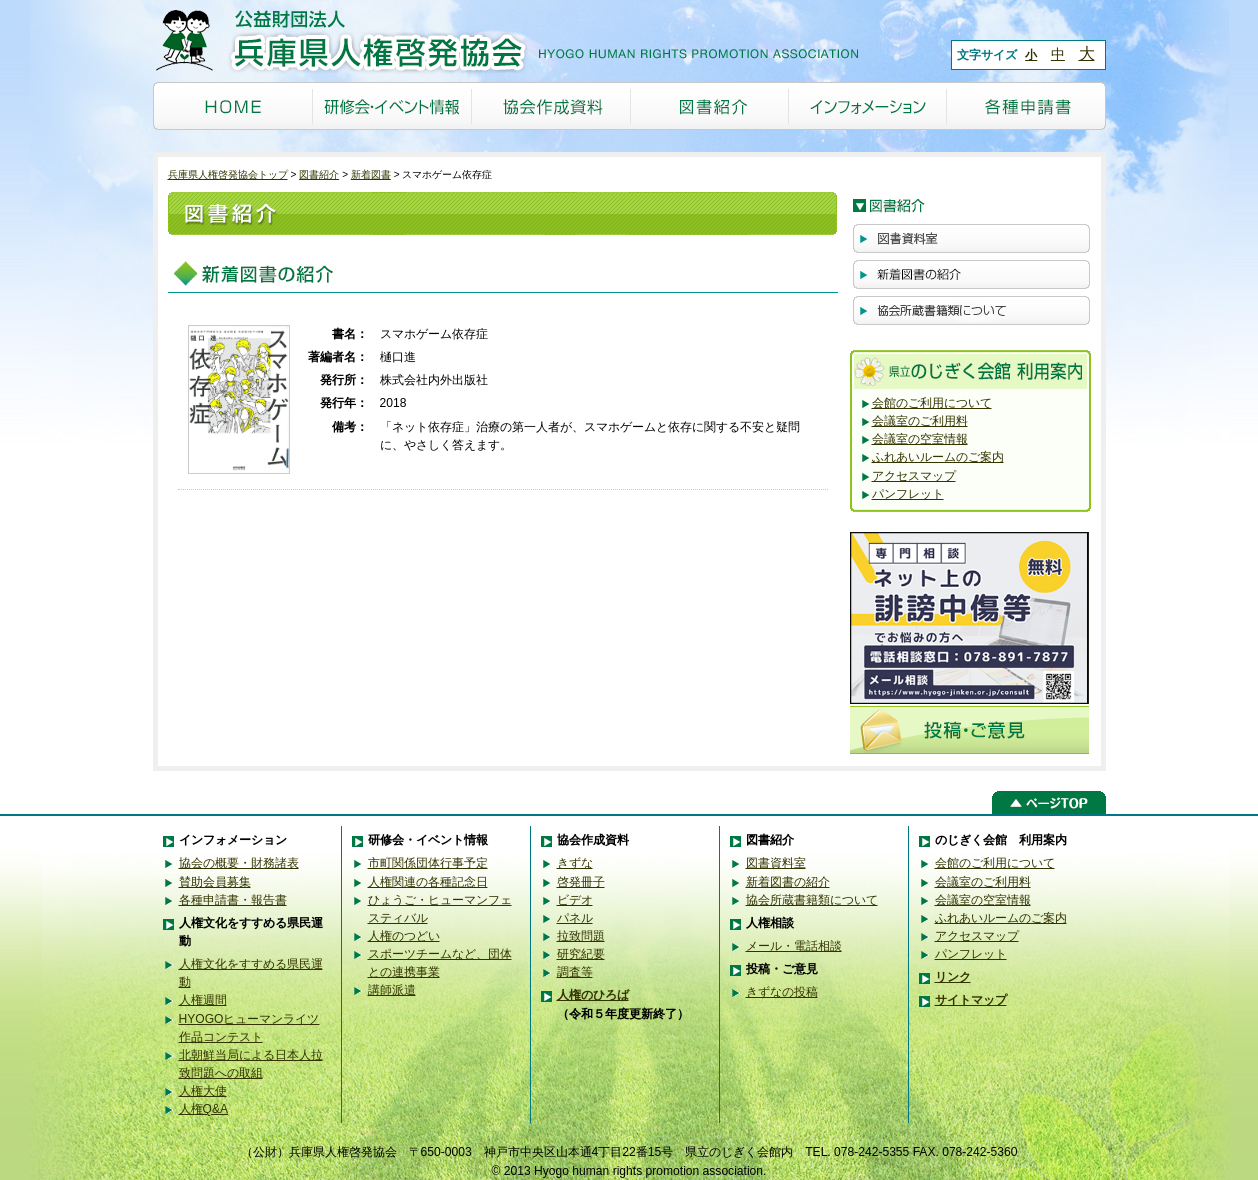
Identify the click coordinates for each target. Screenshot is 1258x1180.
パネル (575, 918)
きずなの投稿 (782, 992)
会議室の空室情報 (920, 439)
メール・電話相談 (794, 946)
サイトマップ (971, 1000)
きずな (575, 863)
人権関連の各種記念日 (428, 882)
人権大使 (203, 1091)
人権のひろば (593, 995)
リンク (953, 977)
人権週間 (203, 1000)
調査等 (575, 972)
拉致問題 (581, 936)
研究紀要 (581, 954)
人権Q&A (204, 1109)
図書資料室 (776, 863)
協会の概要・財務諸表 (239, 863)
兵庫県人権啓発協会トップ (228, 174)
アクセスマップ (914, 476)
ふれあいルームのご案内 (938, 457)
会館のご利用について (932, 403)
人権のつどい (404, 936)
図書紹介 (319, 174)
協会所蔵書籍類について (812, 900)
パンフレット (908, 494)
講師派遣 (392, 990)
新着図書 (371, 174)
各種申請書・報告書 (233, 900)
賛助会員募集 (215, 882)
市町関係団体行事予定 (428, 863)
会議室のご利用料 (920, 421)
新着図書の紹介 (788, 882)
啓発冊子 (581, 882)
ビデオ (575, 900)
